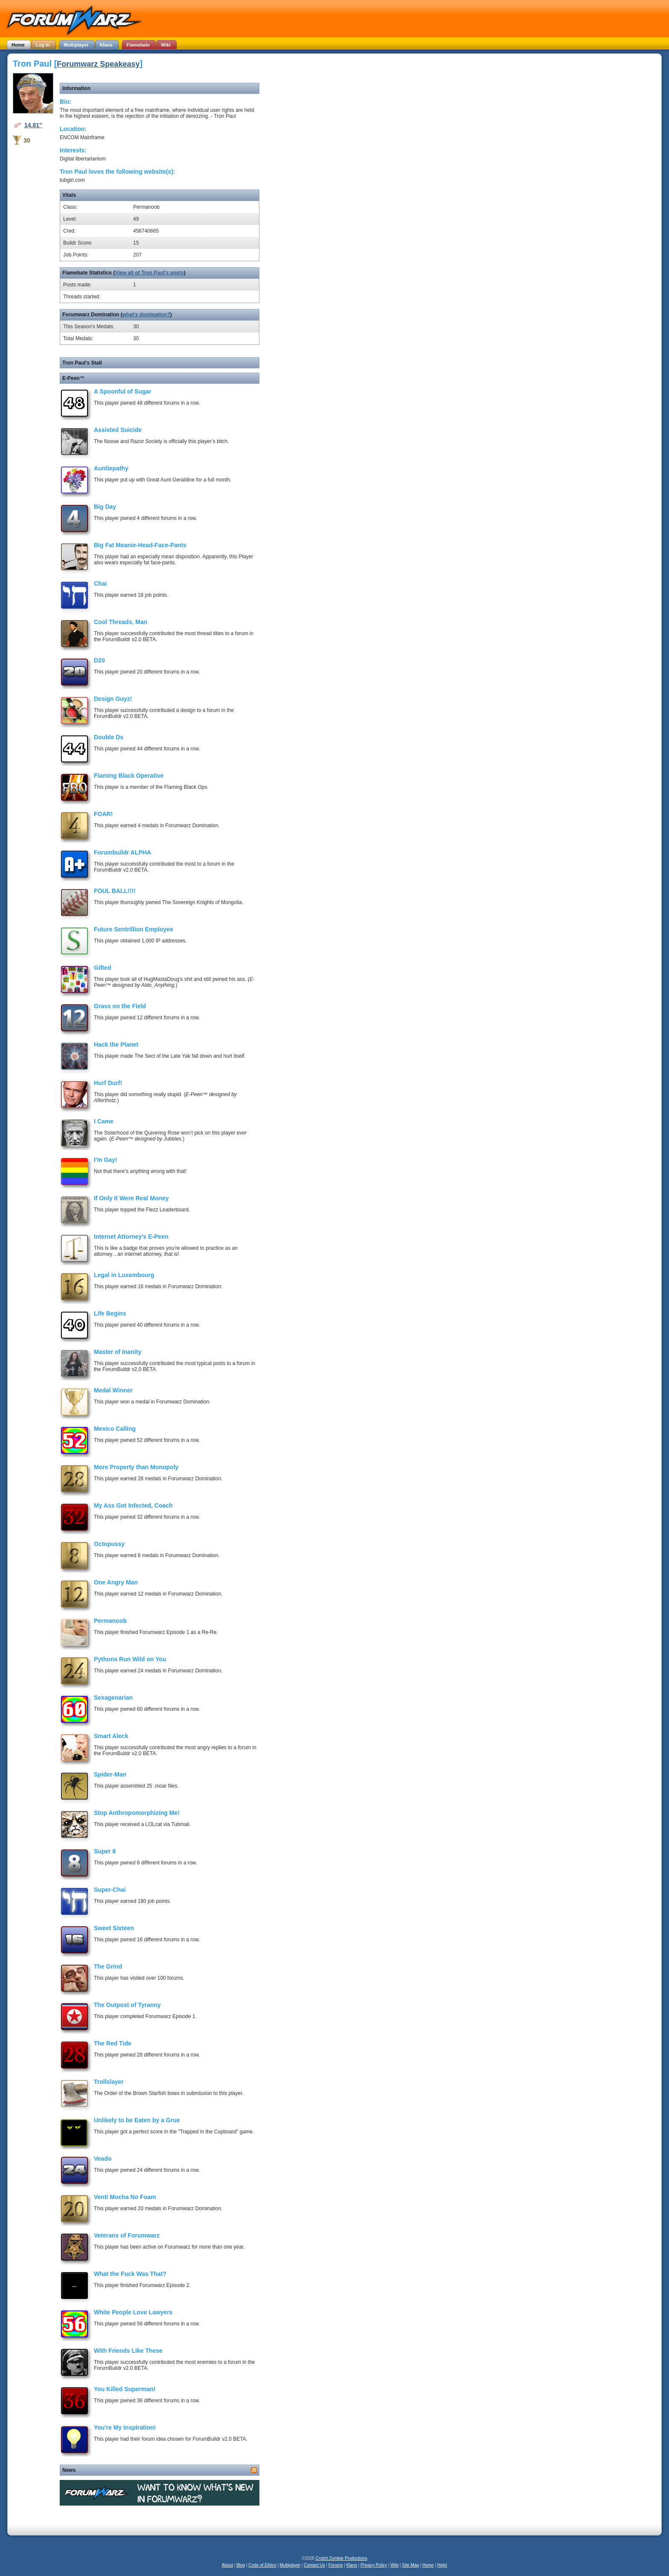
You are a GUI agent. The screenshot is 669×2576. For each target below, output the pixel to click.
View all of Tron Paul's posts (149, 273)
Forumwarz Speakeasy (98, 64)
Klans (351, 2565)
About (227, 2565)
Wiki (394, 2565)
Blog (240, 2565)
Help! (442, 2565)
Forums (336, 2565)
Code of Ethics (262, 2565)
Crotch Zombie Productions (341, 2558)
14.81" (33, 125)
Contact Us (314, 2565)
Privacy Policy (374, 2565)
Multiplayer (290, 2565)
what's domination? (146, 315)
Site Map (410, 2565)
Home (428, 2565)
